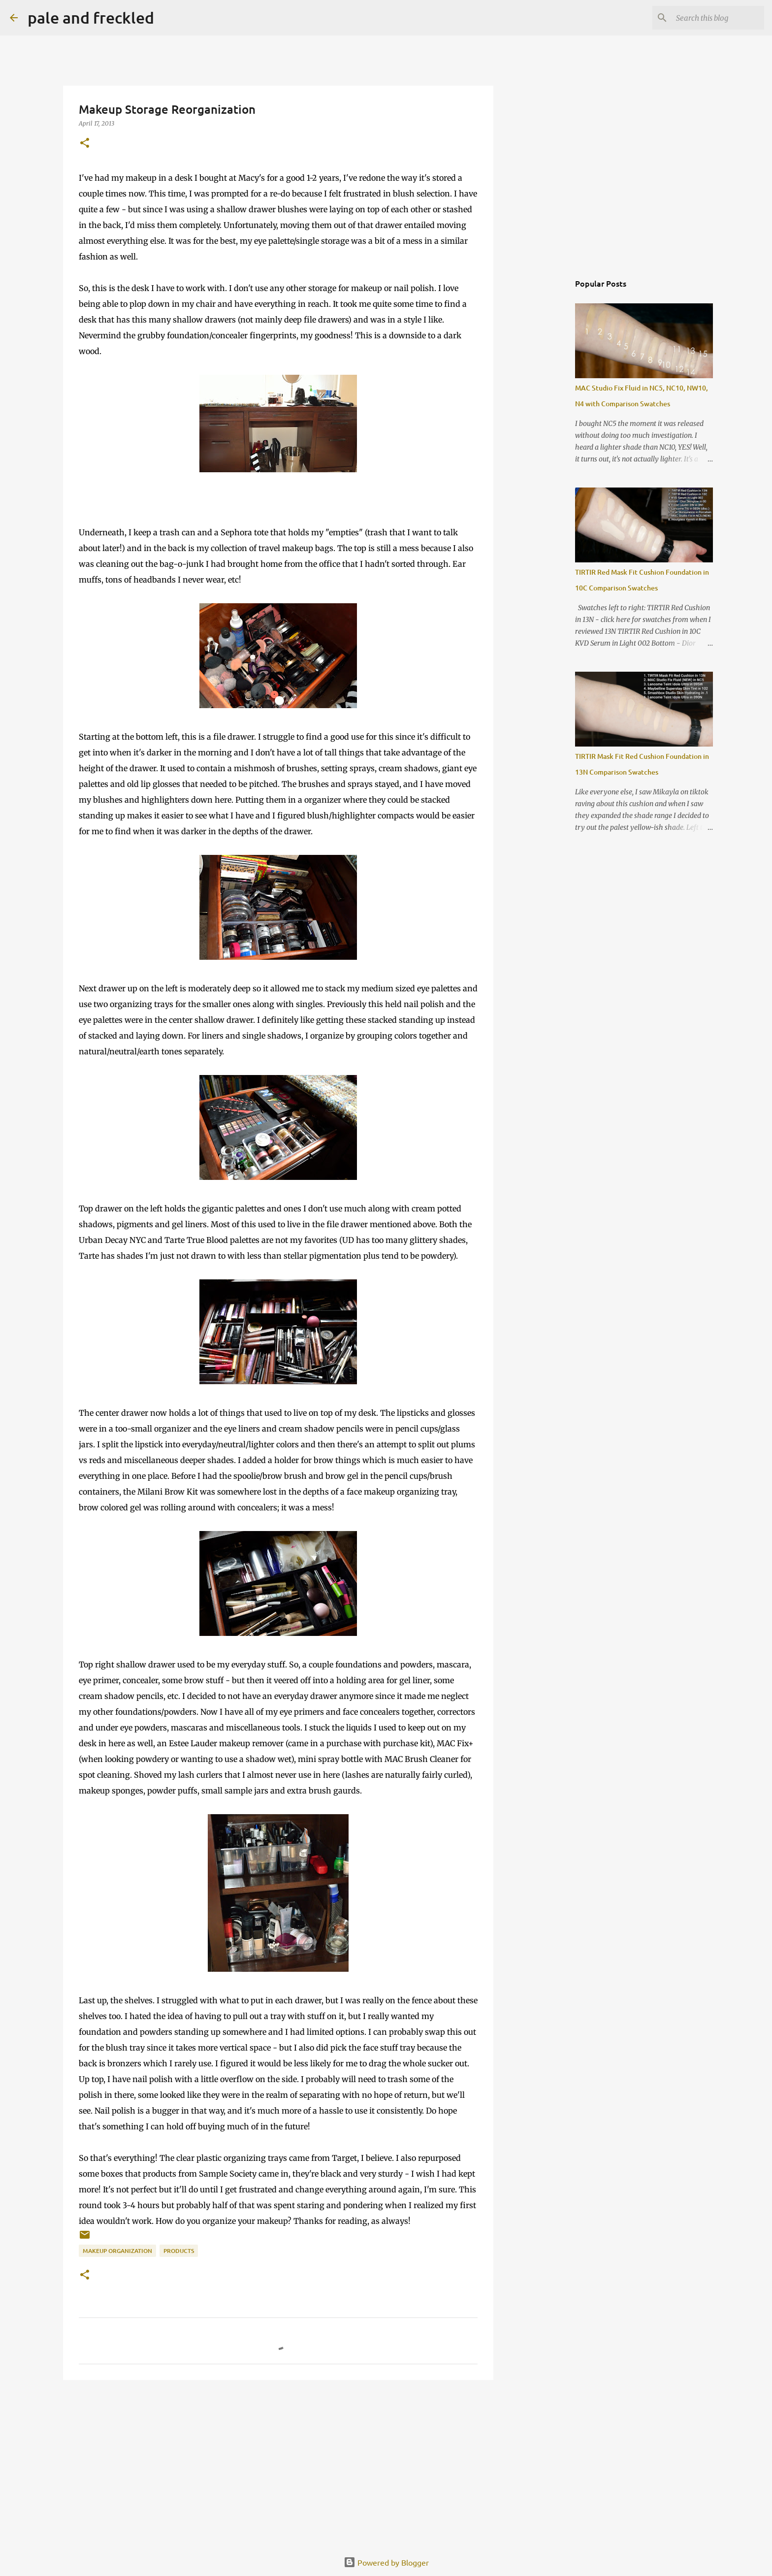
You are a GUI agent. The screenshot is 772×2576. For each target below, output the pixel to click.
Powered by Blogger (386, 2562)
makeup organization (117, 2251)
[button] (85, 143)
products (178, 2251)
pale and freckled (91, 17)
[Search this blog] (712, 18)
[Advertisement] (278, 2464)
